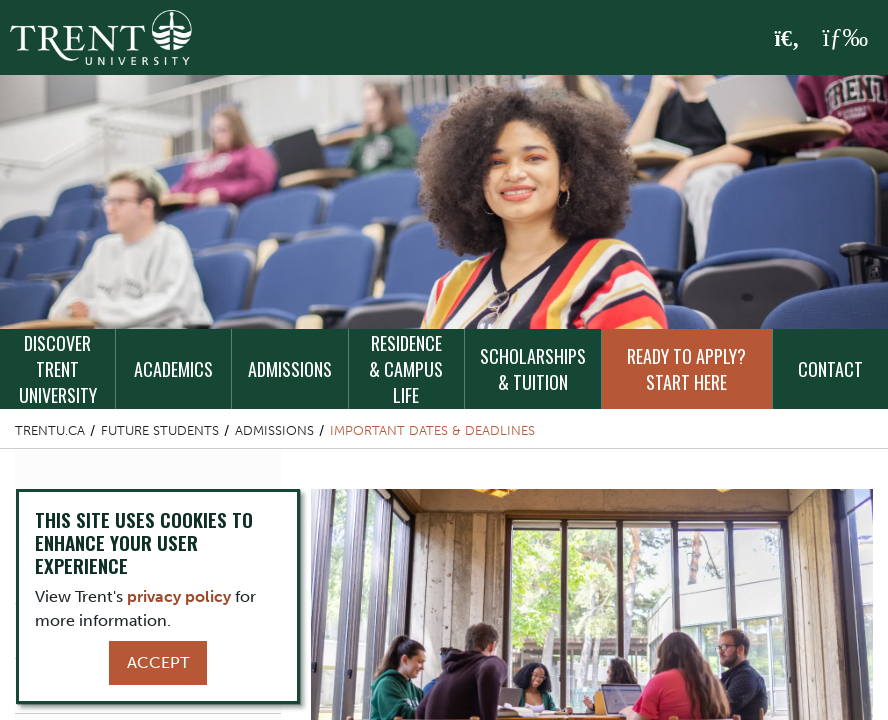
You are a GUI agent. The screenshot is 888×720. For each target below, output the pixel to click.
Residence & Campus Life (406, 369)
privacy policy (179, 596)
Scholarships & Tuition (533, 369)
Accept (158, 662)
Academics (173, 369)
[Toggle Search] (787, 39)
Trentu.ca (50, 430)
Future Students (160, 430)
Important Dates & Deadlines (432, 430)
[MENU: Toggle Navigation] (845, 38)
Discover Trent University (58, 369)
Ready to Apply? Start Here (686, 369)
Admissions (290, 369)
